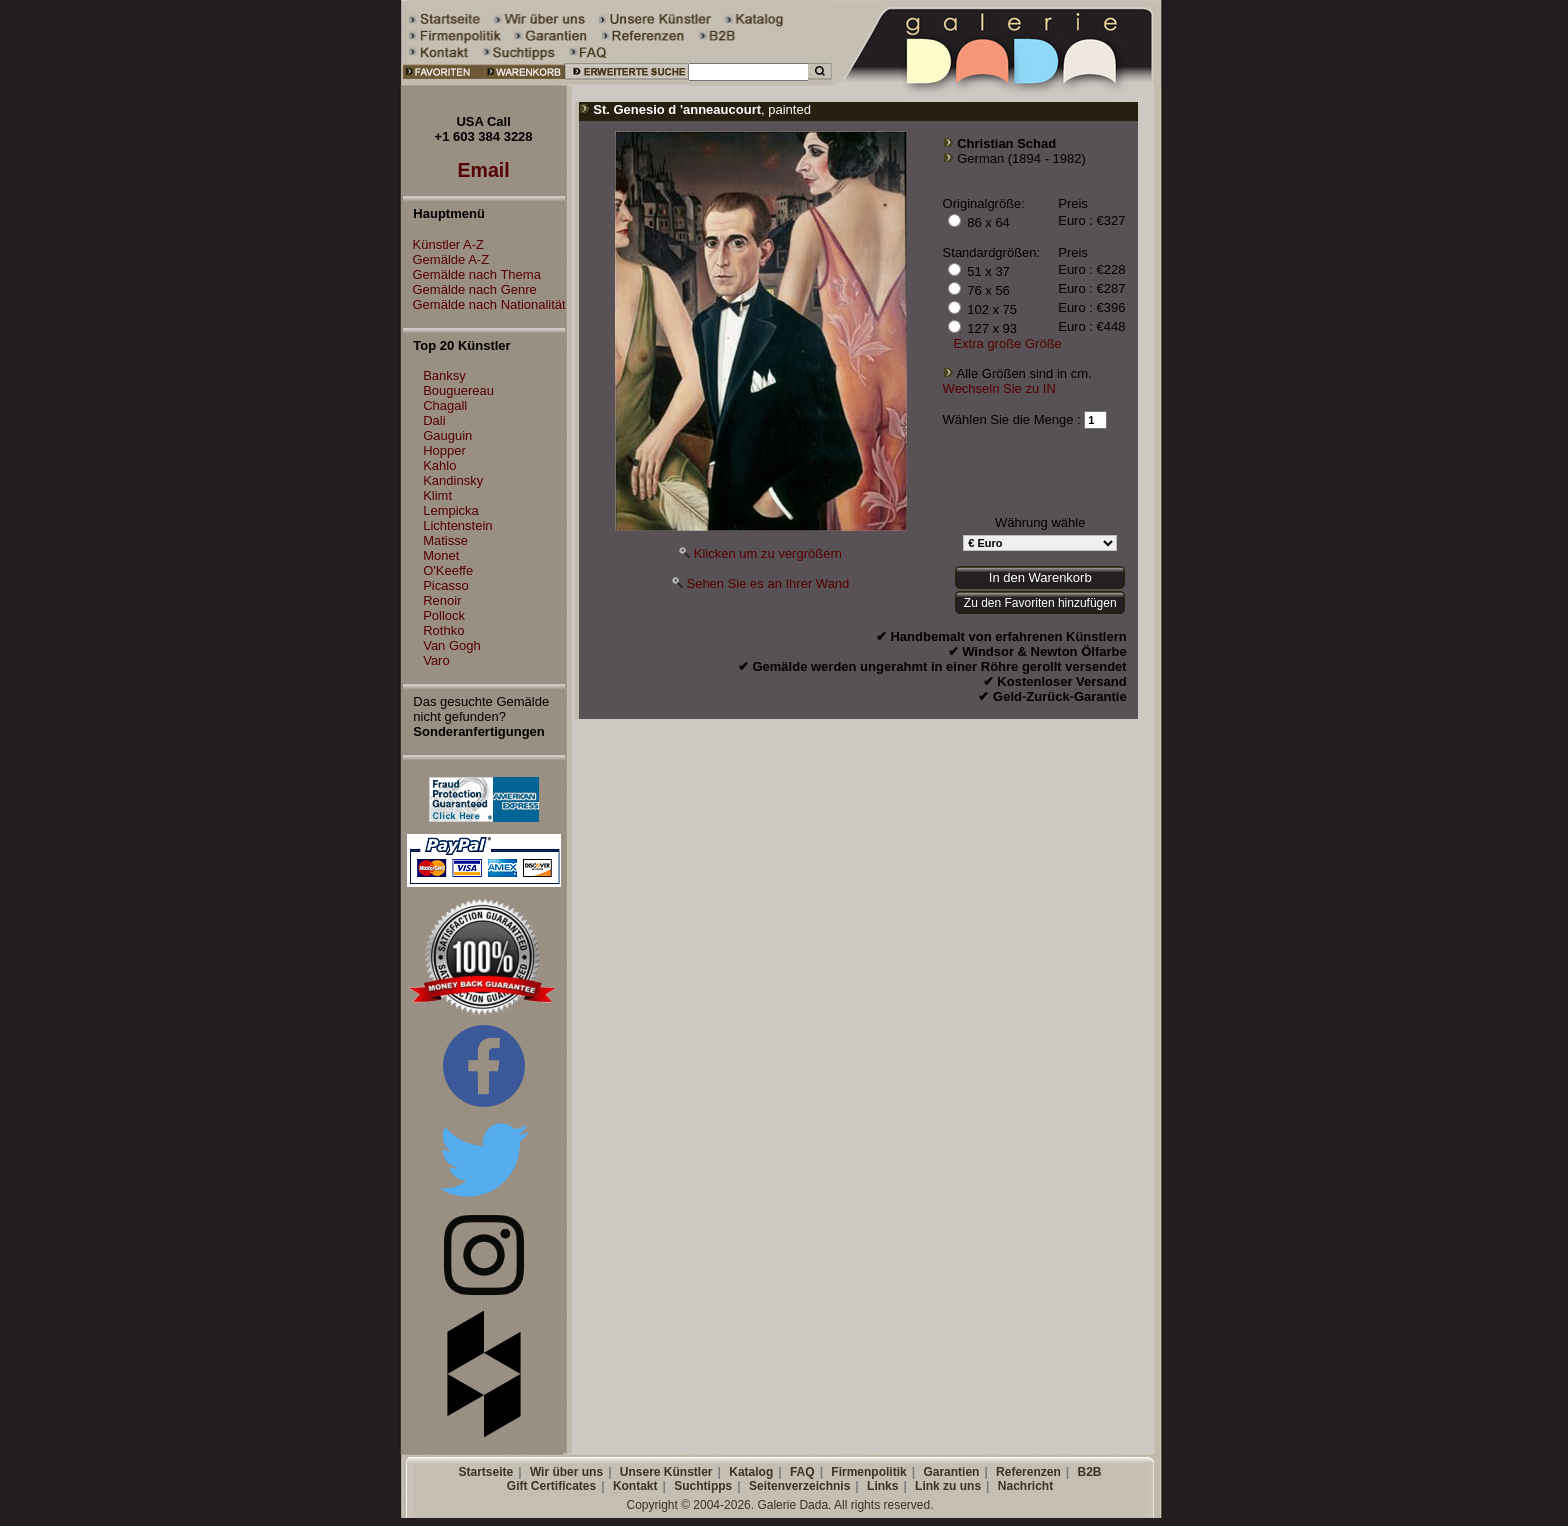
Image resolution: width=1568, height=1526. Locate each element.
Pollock (444, 615)
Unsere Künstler (666, 1472)
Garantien (951, 1472)
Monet (441, 555)
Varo (436, 660)
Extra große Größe (1007, 343)
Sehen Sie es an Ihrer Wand (767, 583)
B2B (1089, 1472)
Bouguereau (458, 390)
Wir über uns (566, 1472)
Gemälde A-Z (446, 259)
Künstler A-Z (444, 244)
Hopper (444, 450)
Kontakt (635, 1486)
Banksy (444, 375)
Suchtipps (703, 1486)
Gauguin (447, 435)
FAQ (802, 1472)
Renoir (442, 600)
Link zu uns (948, 1486)
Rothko (443, 630)
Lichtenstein (457, 525)
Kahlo (439, 465)
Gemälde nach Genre (470, 289)
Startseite (485, 1472)
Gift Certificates (551, 1486)
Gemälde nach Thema (472, 274)
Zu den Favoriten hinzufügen (1040, 603)
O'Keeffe (448, 570)
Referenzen (1028, 1472)
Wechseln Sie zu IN (999, 388)
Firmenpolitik (868, 1472)
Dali (434, 420)
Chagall (445, 405)
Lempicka (451, 510)
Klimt (437, 495)
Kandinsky (453, 480)
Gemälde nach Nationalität (484, 304)
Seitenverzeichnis (799, 1486)
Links (882, 1486)
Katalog (751, 1472)
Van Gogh (452, 645)
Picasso (446, 585)
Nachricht (1025, 1486)
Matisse (445, 540)
